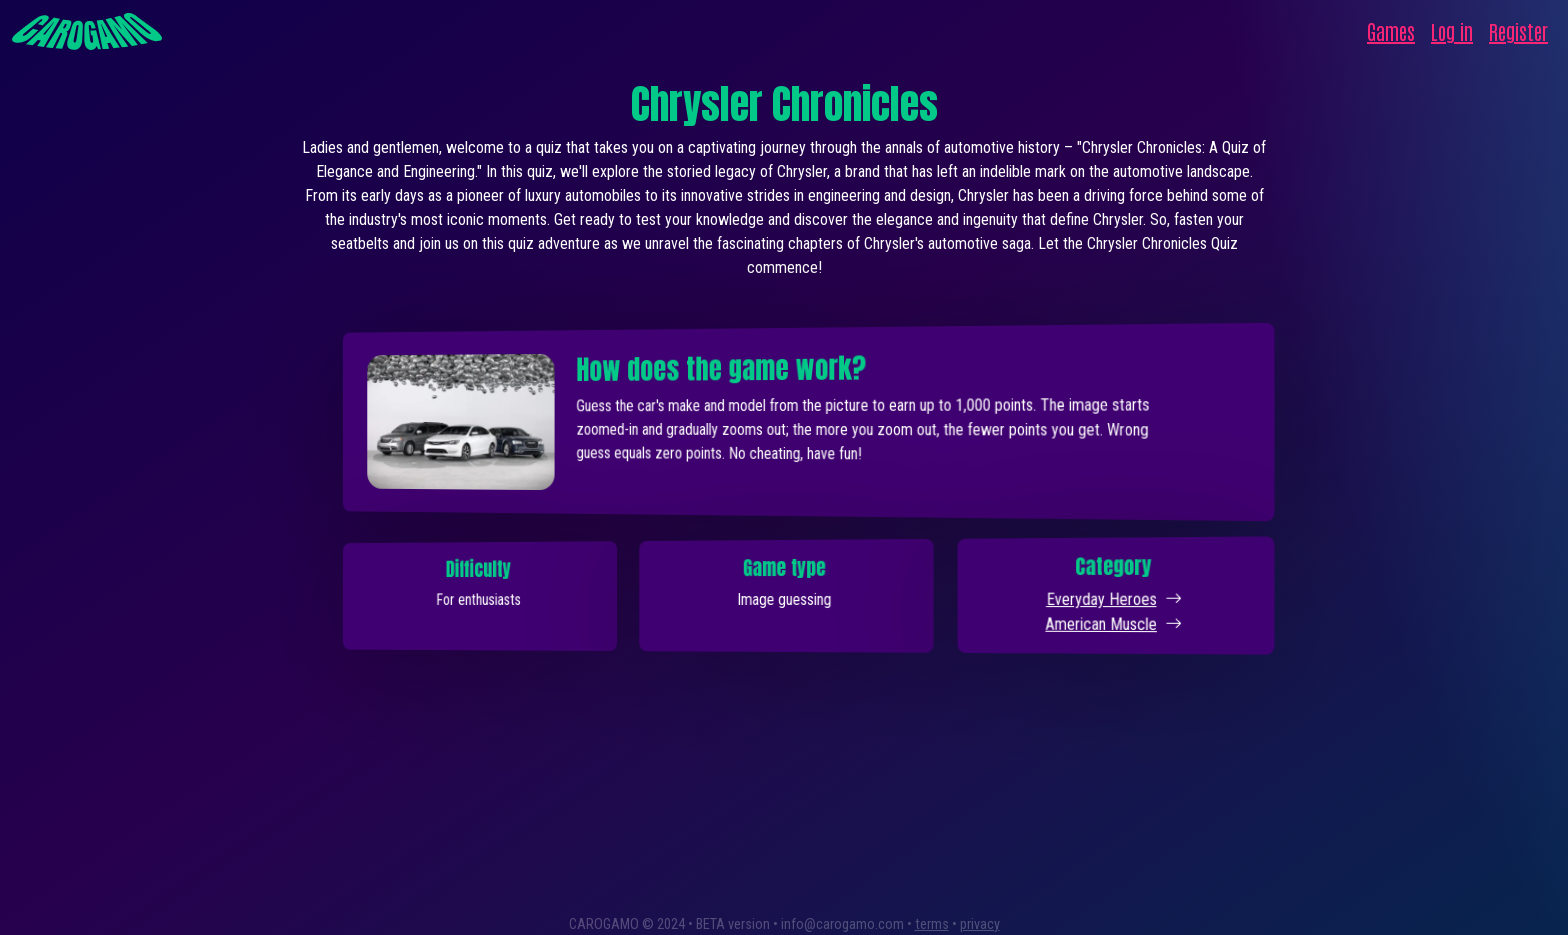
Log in (1452, 31)
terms (932, 924)
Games (1391, 31)
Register (1518, 31)
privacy (980, 924)
